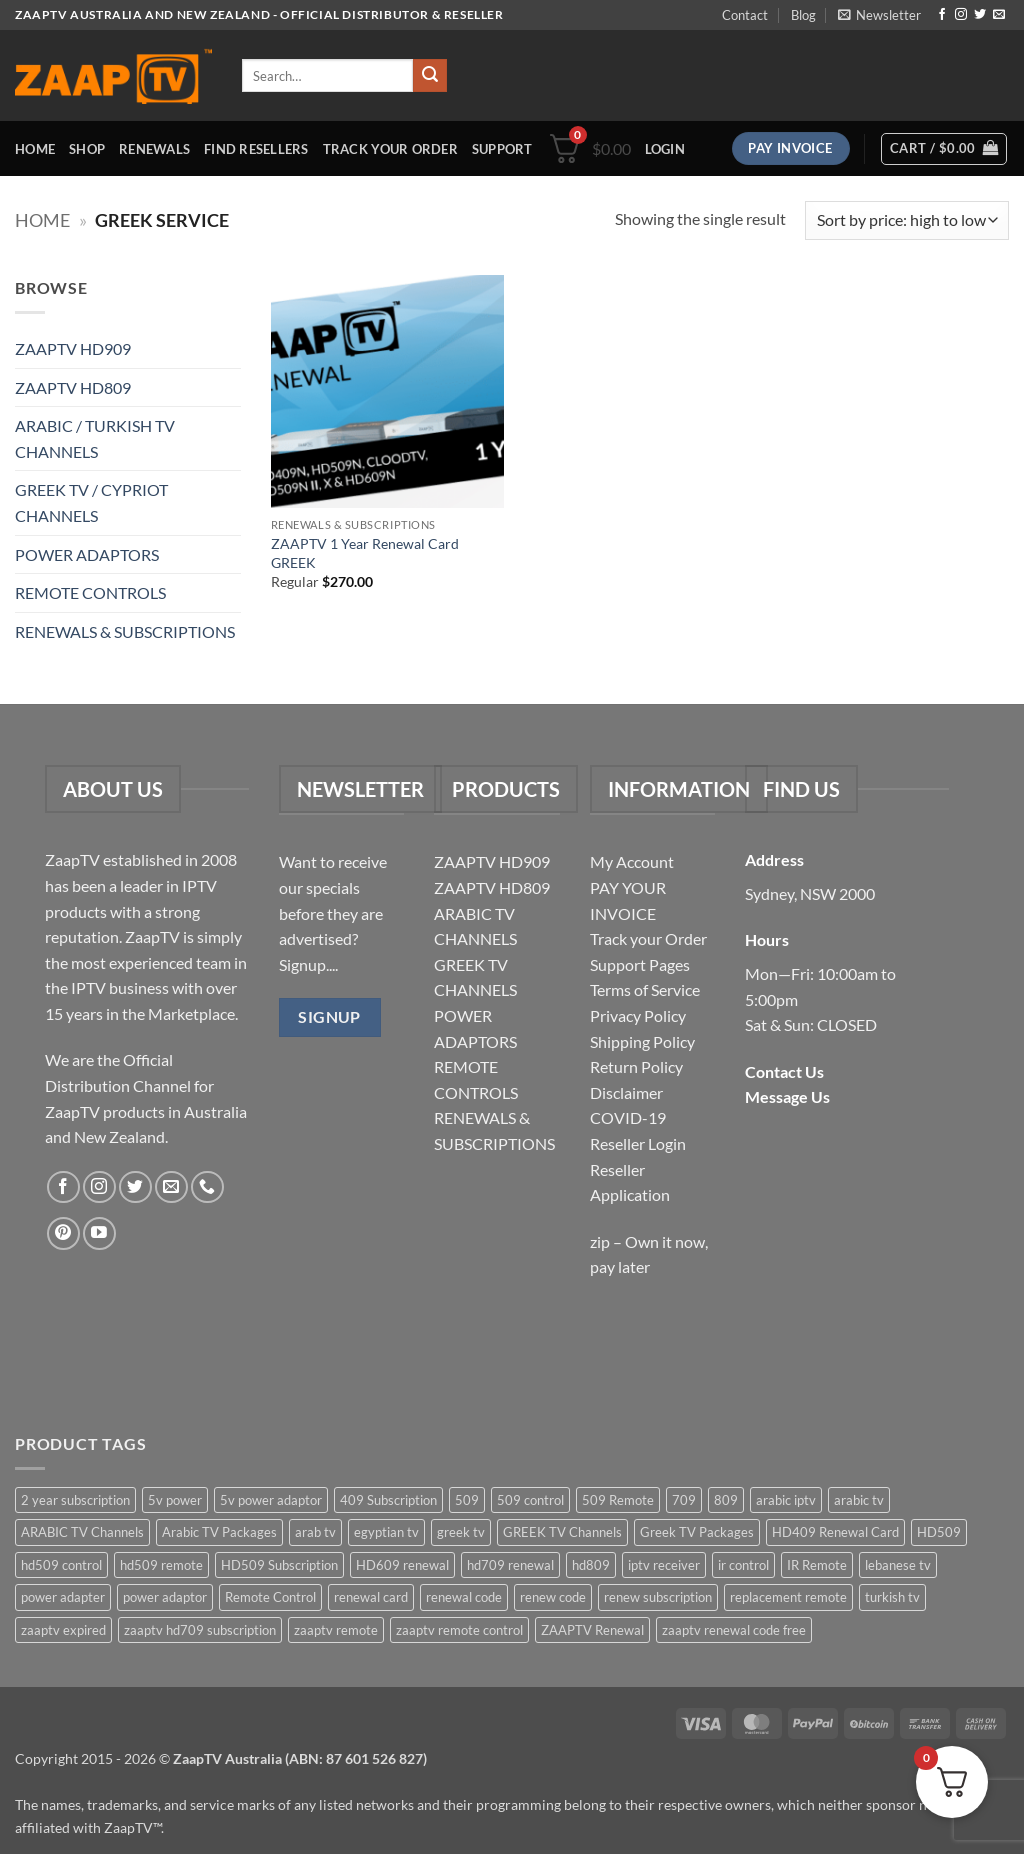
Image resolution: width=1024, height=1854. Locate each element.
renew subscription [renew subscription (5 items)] (658, 1597)
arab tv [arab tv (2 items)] (315, 1532)
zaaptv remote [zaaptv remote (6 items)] (336, 1630)
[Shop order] (907, 220)
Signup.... (308, 964)
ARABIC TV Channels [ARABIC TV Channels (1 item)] (82, 1532)
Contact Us (784, 1071)
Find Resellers (256, 149)
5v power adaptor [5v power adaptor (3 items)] (271, 1500)
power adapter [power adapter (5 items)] (63, 1597)
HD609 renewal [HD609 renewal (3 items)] (402, 1565)
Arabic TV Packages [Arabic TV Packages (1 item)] (219, 1532)
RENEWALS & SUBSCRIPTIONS (125, 631)
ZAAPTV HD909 (73, 348)
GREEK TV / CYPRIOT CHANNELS (91, 502)
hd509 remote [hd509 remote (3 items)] (161, 1565)
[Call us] (207, 1187)
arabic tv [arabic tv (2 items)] (859, 1500)
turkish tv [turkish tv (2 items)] (892, 1597)
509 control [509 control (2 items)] (530, 1500)
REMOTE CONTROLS (90, 592)
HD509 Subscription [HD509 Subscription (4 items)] (279, 1565)
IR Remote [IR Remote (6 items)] (817, 1565)
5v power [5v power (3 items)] (175, 1500)
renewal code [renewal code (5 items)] (464, 1597)
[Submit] (430, 76)
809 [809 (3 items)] (726, 1500)
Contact (745, 15)
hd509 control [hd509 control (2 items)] (61, 1565)
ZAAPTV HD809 (73, 387)
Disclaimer (626, 1092)
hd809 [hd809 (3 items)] (591, 1565)
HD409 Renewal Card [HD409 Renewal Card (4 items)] (835, 1532)
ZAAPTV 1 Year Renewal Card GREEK (365, 553)
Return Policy (636, 1066)
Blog (803, 15)
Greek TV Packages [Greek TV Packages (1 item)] (697, 1532)
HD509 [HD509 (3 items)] (939, 1532)
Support (502, 149)
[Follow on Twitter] (980, 15)
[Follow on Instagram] (961, 15)
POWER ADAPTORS (87, 554)
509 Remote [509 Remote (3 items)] (618, 1500)
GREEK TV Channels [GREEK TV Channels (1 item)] (562, 1532)
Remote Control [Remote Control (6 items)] (270, 1597)
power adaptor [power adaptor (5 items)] (165, 1597)
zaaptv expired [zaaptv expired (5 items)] (63, 1630)
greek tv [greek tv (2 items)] (461, 1532)
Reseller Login (638, 1143)
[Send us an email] (999, 15)
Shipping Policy (642, 1041)
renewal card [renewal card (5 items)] (371, 1597)
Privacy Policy (638, 1015)
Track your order (390, 149)
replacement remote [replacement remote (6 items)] (788, 1597)
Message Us (787, 1096)
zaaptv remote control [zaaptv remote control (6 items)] (459, 1630)
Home (35, 149)
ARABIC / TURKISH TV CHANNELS (95, 438)
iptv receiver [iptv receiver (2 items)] (664, 1565)
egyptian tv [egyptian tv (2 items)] (386, 1532)
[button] (879, 15)
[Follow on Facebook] (942, 15)
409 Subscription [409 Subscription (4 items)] (388, 1500)
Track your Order (648, 938)
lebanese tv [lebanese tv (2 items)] (898, 1565)
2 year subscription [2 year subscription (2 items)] (75, 1500)
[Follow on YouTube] (99, 1233)
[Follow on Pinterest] (63, 1233)
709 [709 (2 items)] (684, 1500)
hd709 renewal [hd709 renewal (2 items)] (510, 1565)
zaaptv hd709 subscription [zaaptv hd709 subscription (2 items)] (200, 1630)
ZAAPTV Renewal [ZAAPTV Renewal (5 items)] (592, 1630)
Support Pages (640, 964)
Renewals (154, 149)
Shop (87, 149)
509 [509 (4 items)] (467, 1500)
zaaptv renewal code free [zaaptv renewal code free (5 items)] (734, 1630)
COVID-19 (628, 1117)
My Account (632, 861)
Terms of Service (645, 989)
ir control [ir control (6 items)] (743, 1565)
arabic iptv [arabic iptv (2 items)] (786, 1500)
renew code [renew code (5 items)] (553, 1597)
